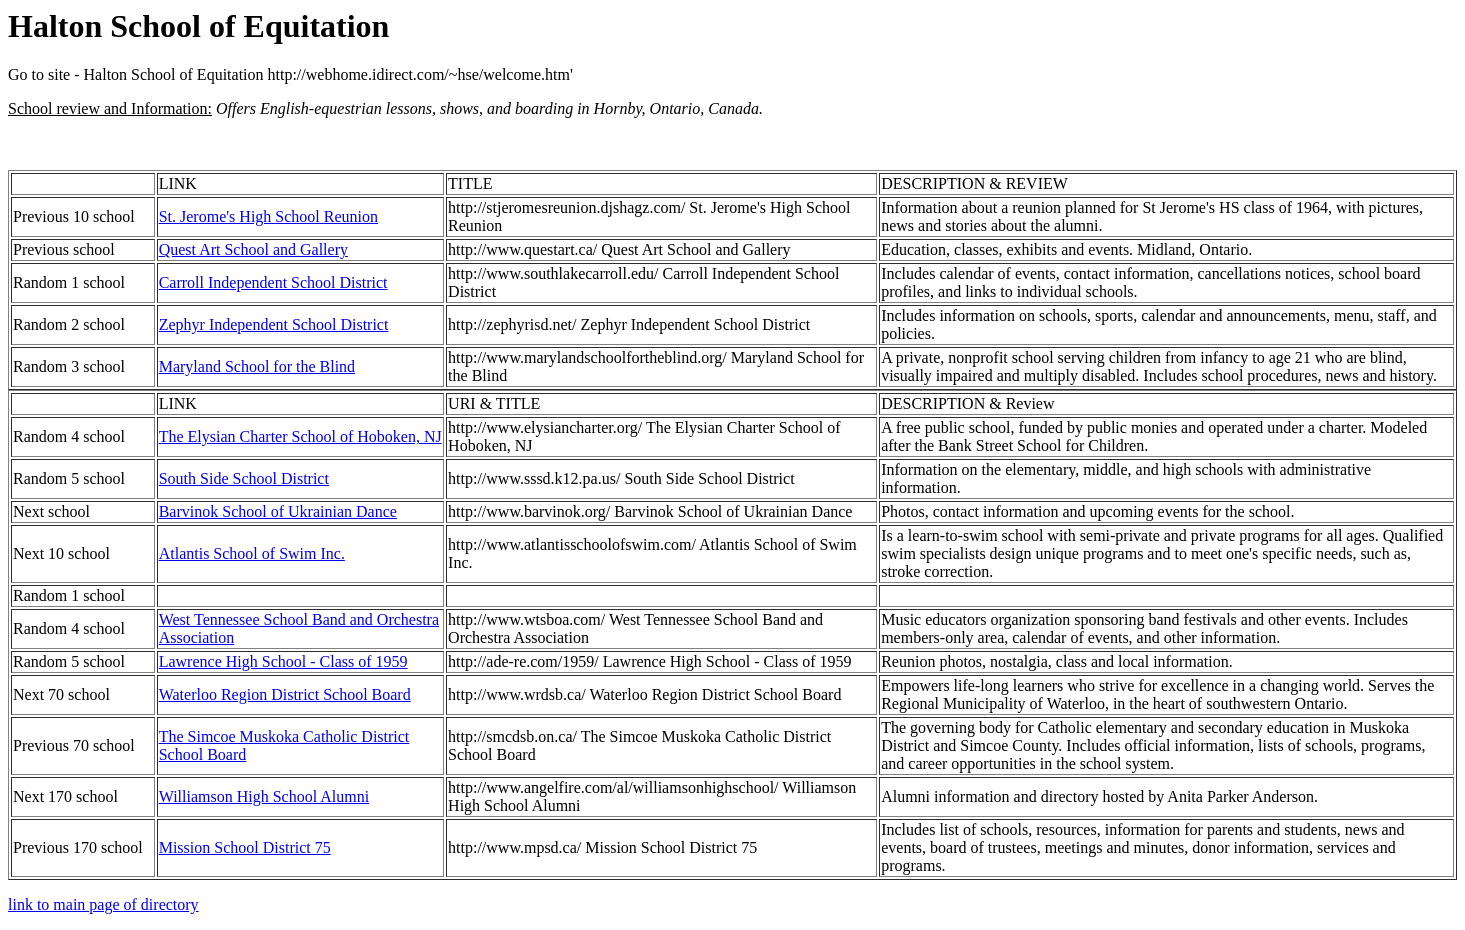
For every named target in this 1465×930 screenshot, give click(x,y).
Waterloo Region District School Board (285, 694)
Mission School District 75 (245, 847)
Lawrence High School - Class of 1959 (283, 661)
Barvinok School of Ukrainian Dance (278, 511)
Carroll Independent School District (273, 282)
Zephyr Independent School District (274, 324)
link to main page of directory (103, 904)
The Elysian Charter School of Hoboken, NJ (300, 436)
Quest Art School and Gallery (253, 249)
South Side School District (244, 478)
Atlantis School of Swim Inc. (252, 553)
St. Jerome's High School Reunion (268, 216)
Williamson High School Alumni (264, 796)
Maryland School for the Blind (257, 366)
